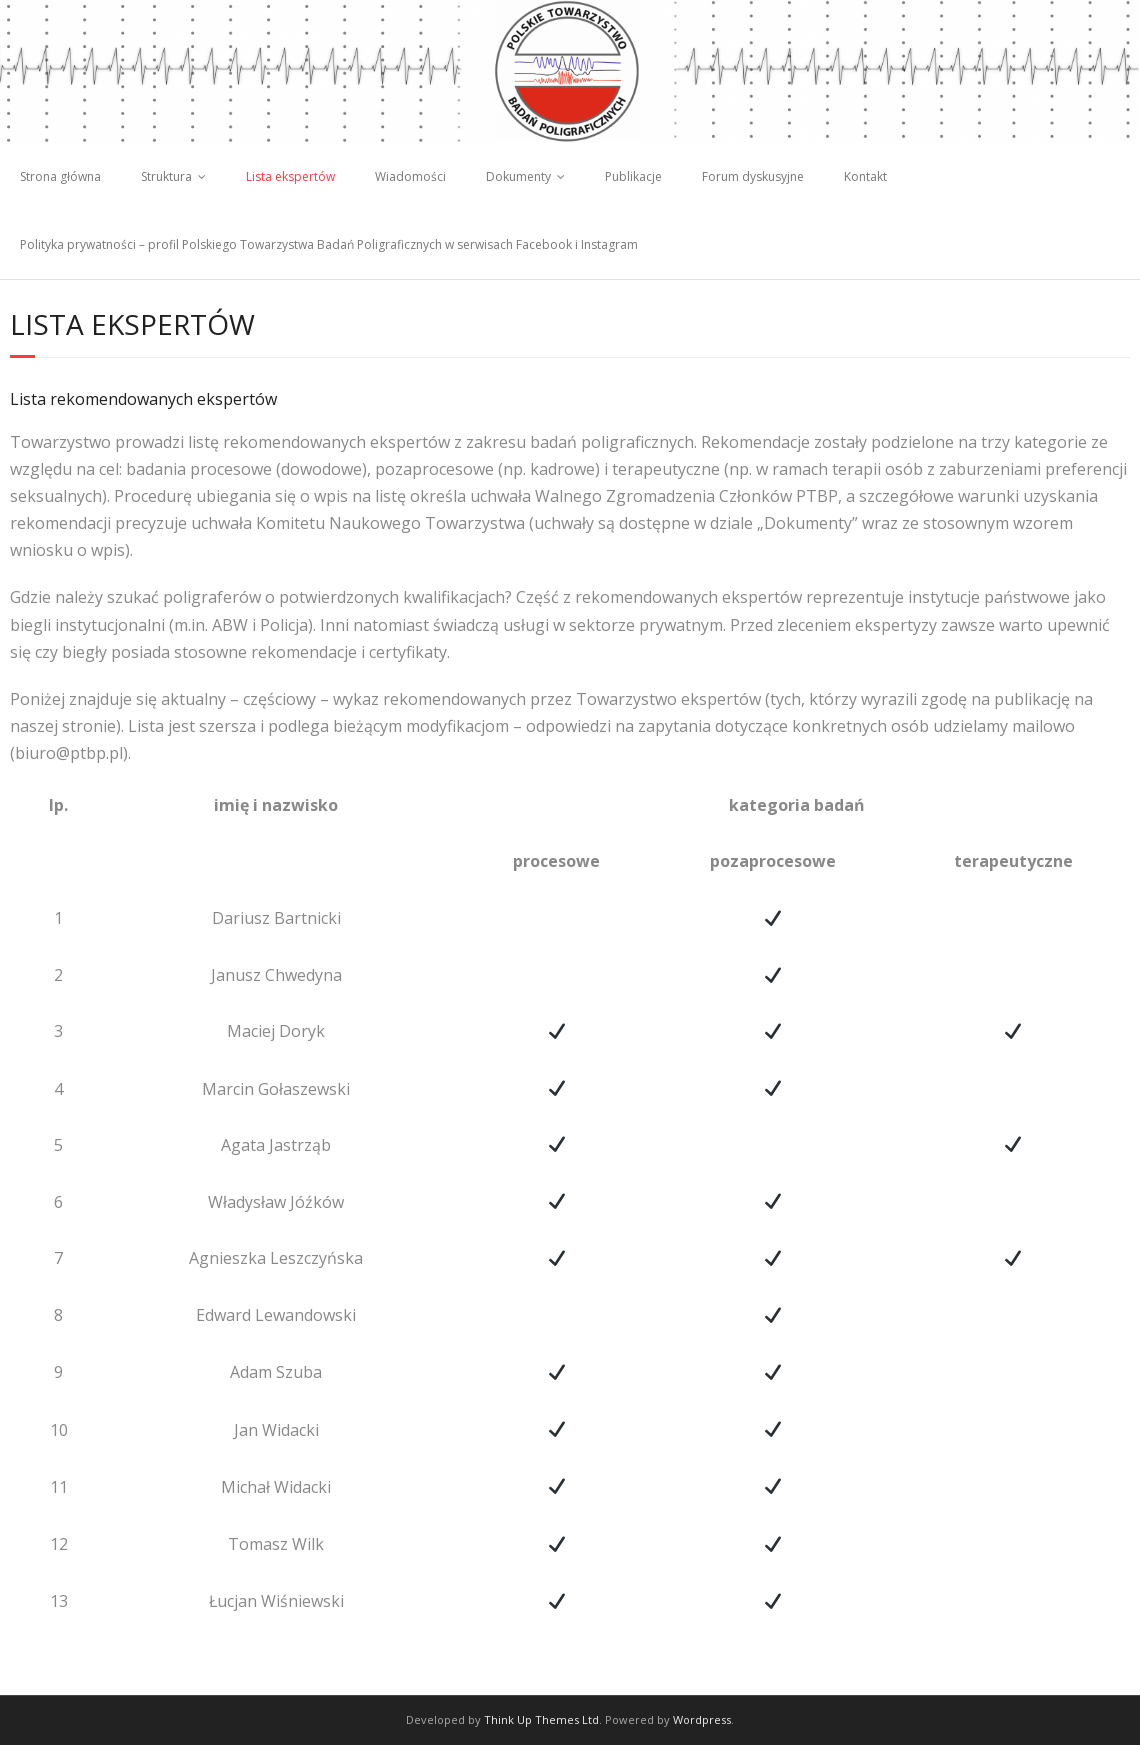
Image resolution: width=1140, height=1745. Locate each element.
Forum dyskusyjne (753, 176)
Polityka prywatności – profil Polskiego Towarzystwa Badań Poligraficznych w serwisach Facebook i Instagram (329, 244)
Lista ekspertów (290, 176)
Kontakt (865, 176)
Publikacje (633, 176)
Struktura (166, 176)
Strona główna (60, 176)
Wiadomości (410, 176)
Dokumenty (518, 176)
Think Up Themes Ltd (541, 1719)
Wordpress (702, 1719)
